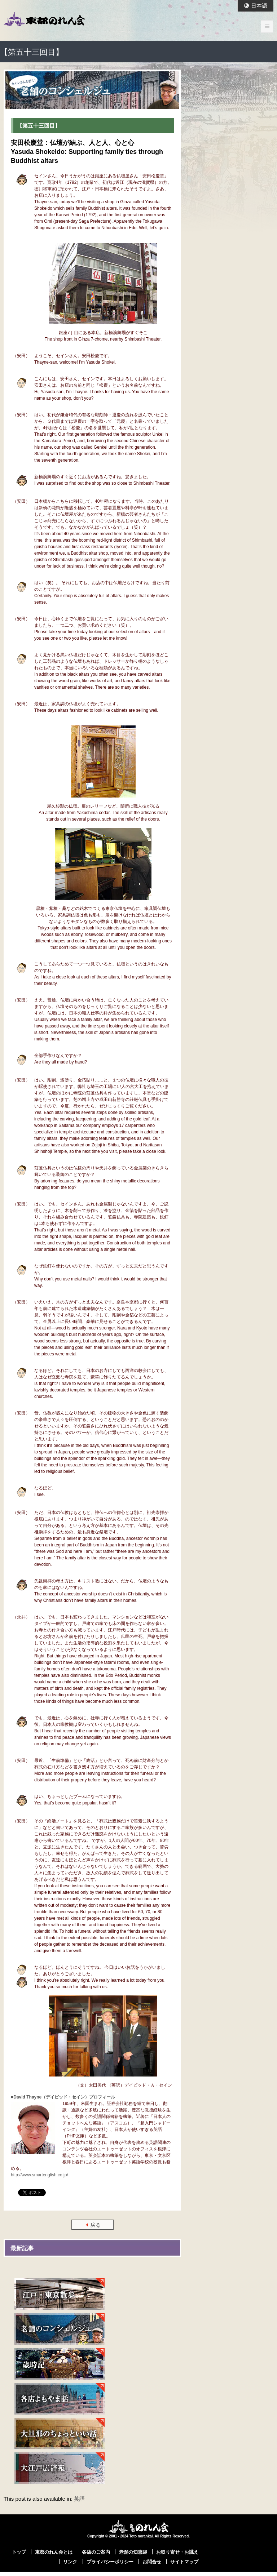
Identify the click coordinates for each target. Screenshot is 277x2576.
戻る (95, 2225)
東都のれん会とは (53, 2552)
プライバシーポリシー (110, 2561)
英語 (79, 2499)
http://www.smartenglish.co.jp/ (39, 2174)
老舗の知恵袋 (133, 2552)
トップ (19, 2552)
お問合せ (151, 2561)
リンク (70, 2561)
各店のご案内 (96, 2552)
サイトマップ (184, 2561)
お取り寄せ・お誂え (177, 2552)
